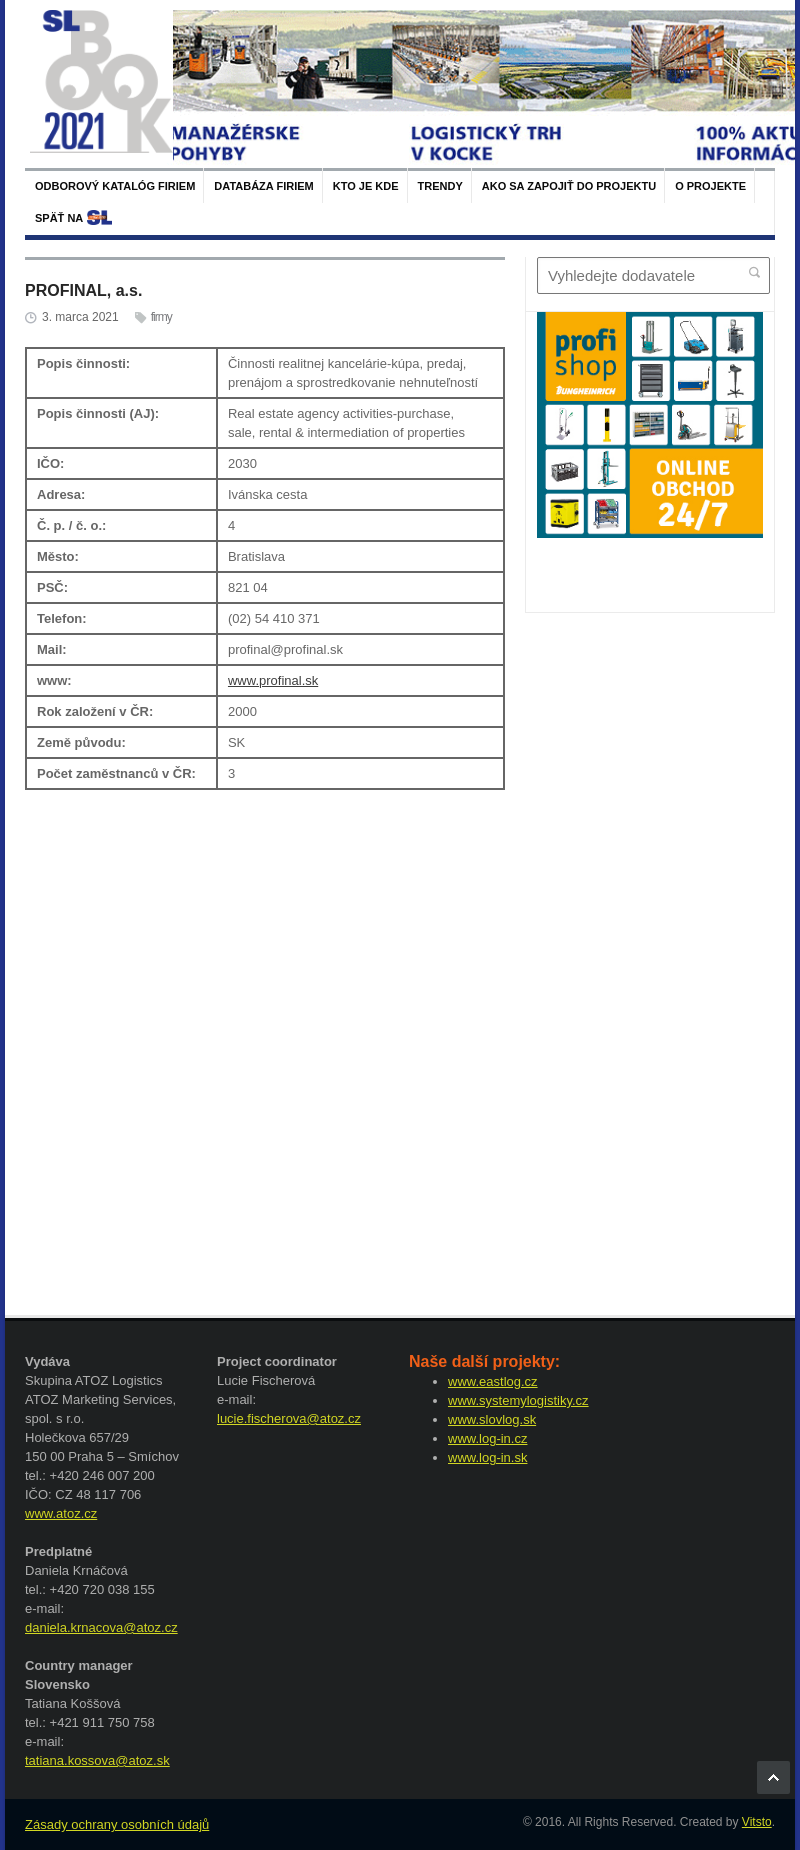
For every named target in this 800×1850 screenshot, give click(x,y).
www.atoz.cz (61, 1513)
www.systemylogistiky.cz (518, 1400)
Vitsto (757, 1822)
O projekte (710, 186)
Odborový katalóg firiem (115, 186)
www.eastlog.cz (493, 1381)
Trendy (440, 186)
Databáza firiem (263, 186)
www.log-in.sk (487, 1457)
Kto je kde (366, 186)
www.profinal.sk (273, 680)
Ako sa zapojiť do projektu (569, 186)
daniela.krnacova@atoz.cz (101, 1627)
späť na (59, 218)
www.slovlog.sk (492, 1419)
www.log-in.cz (487, 1438)
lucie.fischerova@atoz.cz (289, 1418)
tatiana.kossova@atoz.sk (97, 1760)
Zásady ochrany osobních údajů (117, 1824)
